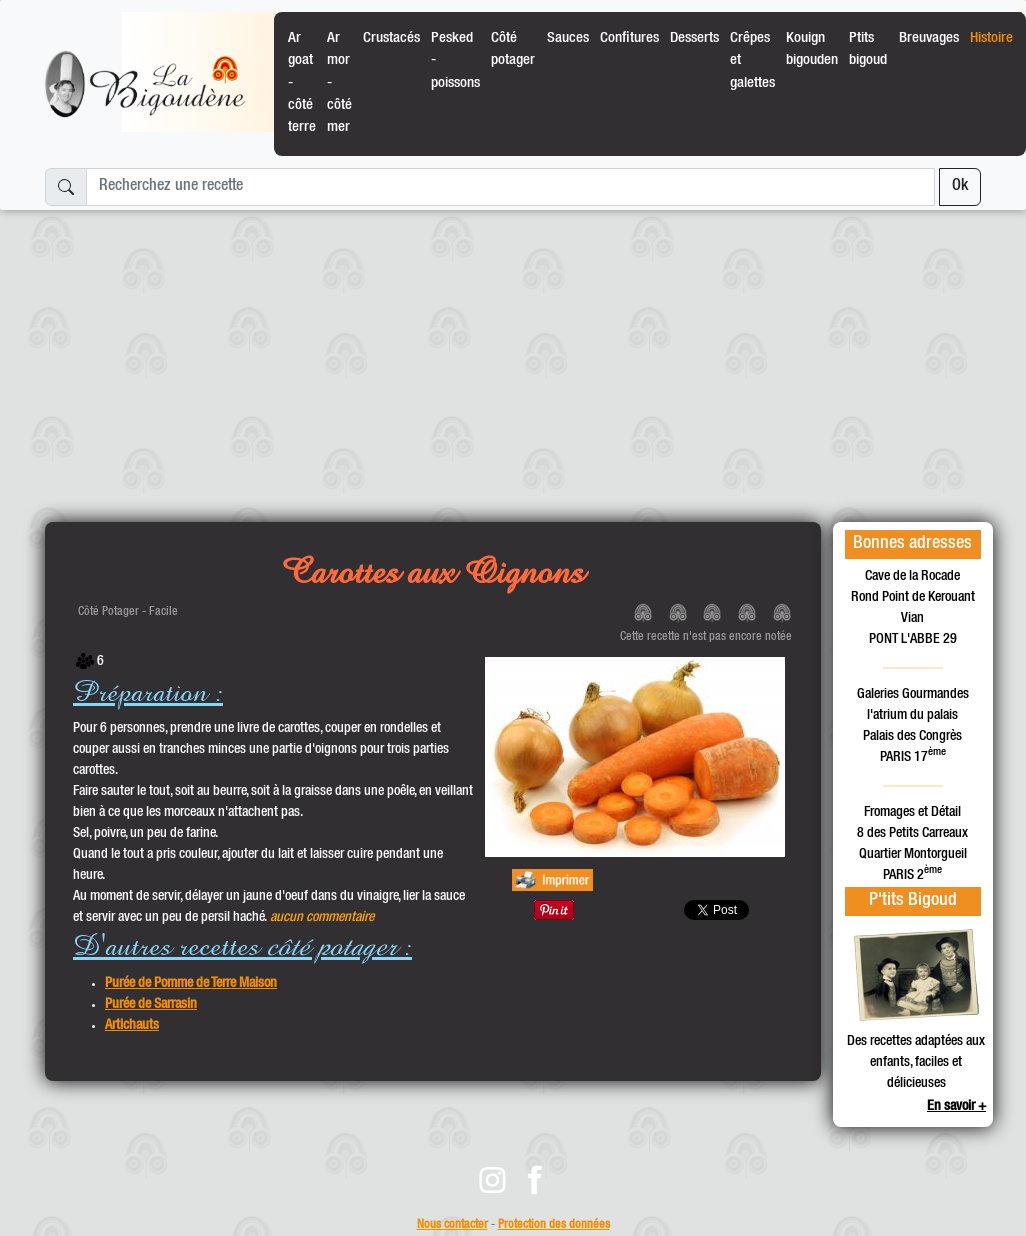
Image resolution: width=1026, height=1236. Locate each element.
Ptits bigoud (868, 49)
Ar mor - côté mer (339, 83)
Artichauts (132, 1026)
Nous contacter (452, 1225)
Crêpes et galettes (752, 61)
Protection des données (554, 1225)
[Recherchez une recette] (510, 187)
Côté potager (513, 49)
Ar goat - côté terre (302, 83)
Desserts (694, 38)
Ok (960, 187)
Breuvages (929, 38)
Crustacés (391, 38)
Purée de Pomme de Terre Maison (191, 984)
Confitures (629, 38)
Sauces (568, 38)
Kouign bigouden (812, 49)
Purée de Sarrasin (151, 1005)
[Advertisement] (513, 358)
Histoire (991, 38)
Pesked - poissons (455, 61)
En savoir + (956, 1107)
